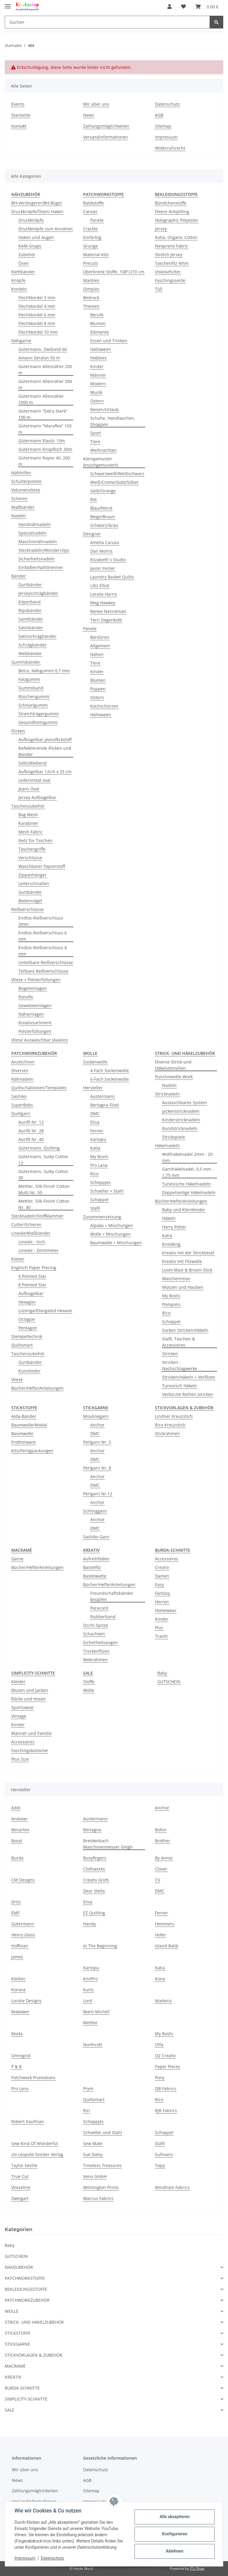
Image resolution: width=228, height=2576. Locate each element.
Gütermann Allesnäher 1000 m (41, 399)
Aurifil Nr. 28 (31, 1131)
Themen (91, 306)
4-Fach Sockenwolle (109, 1070)
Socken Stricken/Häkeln (185, 1330)
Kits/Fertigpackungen (32, 1450)
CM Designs (23, 1880)
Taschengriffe (31, 849)
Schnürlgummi (33, 705)
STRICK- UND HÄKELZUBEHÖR (34, 2322)
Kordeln (19, 289)
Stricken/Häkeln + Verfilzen (188, 1377)
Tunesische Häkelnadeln (186, 1184)
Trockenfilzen (96, 1651)
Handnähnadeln (34, 524)
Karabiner (28, 823)
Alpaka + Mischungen (111, 1225)
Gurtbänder (30, 584)
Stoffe (88, 1681)
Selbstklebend (32, 763)
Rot (93, 499)
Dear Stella (94, 1891)
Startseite (20, 115)
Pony (159, 2077)
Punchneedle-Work (174, 1076)
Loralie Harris (103, 594)
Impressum (166, 137)
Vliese (17, 1379)
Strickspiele (173, 1137)
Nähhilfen (21, 472)
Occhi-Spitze (95, 1625)
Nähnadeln (22, 1079)
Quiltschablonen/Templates (38, 1087)
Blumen (98, 323)
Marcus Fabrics (98, 2198)
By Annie (163, 1858)
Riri (86, 2110)
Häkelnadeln (167, 1145)
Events (17, 104)
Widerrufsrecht (170, 148)
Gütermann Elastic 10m (41, 440)
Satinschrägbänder (37, 636)
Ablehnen (174, 2551)
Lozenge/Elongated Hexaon (45, 1310)
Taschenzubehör (28, 806)
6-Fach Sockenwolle (109, 1079)
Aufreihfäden (96, 1559)
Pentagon (27, 1328)
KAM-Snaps (29, 246)
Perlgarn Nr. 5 (97, 1442)
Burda (17, 1858)
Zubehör (26, 254)
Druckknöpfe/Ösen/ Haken (37, 211)
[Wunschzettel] (183, 6)
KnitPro (90, 1978)
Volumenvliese (25, 490)
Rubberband (102, 1616)
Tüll (158, 289)
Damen (162, 1576)
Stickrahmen (167, 1433)
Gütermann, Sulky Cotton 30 (43, 1174)
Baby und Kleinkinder (183, 1209)
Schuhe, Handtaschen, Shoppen (112, 421)
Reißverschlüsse (27, 909)
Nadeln (18, 516)
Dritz (16, 1902)
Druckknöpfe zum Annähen (45, 229)
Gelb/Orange (103, 491)
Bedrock (91, 297)
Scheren (19, 498)
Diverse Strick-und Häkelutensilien (173, 1065)
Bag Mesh (28, 814)
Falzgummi (29, 679)
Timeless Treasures (102, 2165)
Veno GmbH (95, 2176)
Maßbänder (23, 507)
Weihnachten (103, 450)
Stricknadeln (167, 1094)
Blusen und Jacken (29, 1690)
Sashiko (18, 1096)
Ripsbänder (30, 610)
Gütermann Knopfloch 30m (45, 449)
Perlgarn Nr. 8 (97, 1468)
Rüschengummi (34, 696)
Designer (92, 534)
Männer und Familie (31, 1733)
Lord (87, 2000)
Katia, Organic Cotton (176, 237)
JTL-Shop (197, 2568)
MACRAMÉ (15, 2366)
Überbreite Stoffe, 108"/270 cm (113, 272)
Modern (98, 383)
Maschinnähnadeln (37, 541)
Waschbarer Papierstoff (41, 866)
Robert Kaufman (27, 2121)
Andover (19, 1819)
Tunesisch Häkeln (179, 1385)
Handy (89, 1924)
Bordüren (99, 637)
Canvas (90, 211)
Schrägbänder (32, 645)
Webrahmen (95, 1659)
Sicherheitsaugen (100, 1642)
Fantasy (162, 1593)
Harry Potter (174, 1227)
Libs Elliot (99, 585)
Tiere (95, 441)
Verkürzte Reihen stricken (187, 1394)
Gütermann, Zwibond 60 (42, 349)
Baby (162, 1673)
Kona (160, 1978)
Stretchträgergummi (38, 713)
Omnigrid (20, 2055)
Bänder (18, 576)
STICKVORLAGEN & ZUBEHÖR (33, 2355)
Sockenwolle (95, 1062)
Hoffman (19, 1946)
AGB (159, 115)
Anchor (97, 1425)
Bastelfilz (92, 1567)
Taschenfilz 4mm (172, 263)
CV (157, 1880)
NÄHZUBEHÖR (19, 2267)
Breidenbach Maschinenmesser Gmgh (108, 1844)
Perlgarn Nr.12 (97, 1494)
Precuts (90, 263)
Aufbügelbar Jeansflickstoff (45, 739)
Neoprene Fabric (171, 246)
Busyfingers (94, 1858)
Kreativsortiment (35, 1022)
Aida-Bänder (23, 1416)
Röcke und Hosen (28, 1699)
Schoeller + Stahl (107, 1191)
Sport (95, 433)
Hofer (160, 1935)
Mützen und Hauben (182, 1287)
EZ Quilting (94, 1913)
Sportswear (22, 1707)
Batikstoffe (93, 203)
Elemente (99, 332)
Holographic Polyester (176, 220)
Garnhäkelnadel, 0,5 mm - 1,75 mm (188, 1172)
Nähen (97, 654)
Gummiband (30, 688)
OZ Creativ (165, 2055)
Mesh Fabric (30, 832)
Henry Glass (23, 1935)
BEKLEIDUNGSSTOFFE (26, 2289)
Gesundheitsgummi (38, 722)
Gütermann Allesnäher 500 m (45, 384)
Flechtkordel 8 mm (36, 323)
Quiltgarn (20, 1113)
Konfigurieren (174, 2533)
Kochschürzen (104, 706)
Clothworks (94, 1869)
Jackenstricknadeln (181, 1111)
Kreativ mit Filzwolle (182, 1261)
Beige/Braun (102, 516)
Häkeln (169, 1218)
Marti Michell (96, 2011)
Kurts (88, 1989)
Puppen (98, 689)
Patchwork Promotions (33, 2077)
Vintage (18, 1716)
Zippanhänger (32, 875)
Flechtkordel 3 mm (36, 297)
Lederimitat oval (34, 780)
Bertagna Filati (104, 1105)
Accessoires (166, 1559)
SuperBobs (22, 1105)
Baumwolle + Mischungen (116, 1242)
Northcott (92, 2044)
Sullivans (164, 2154)
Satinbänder (30, 627)
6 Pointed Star (32, 1276)
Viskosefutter (168, 272)
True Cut (19, 2176)
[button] (169, 6)
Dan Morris (101, 551)
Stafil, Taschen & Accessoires (178, 1342)
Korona (18, 1989)
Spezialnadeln (32, 533)
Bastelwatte (94, 1576)
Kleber (17, 1259)
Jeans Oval (28, 789)
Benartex (20, 1829)
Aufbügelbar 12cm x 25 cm (45, 771)
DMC (95, 1113)
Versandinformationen (105, 137)
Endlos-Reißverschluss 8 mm (42, 951)
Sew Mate (92, 2143)
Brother (162, 1840)
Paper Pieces (167, 2066)
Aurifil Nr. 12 (31, 1122)
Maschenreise (176, 1278)
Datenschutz (167, 104)
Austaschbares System (184, 1102)
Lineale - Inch (31, 1242)
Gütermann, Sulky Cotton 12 (43, 1160)
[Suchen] (107, 22)
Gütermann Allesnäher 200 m (45, 369)
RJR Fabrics (166, 2110)
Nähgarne (21, 340)
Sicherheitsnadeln (36, 559)
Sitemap (163, 126)
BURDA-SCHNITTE (22, 2388)
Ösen (23, 263)
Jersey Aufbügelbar (37, 797)
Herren (162, 1602)
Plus (159, 1627)
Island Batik (166, 1946)
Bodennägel (30, 900)
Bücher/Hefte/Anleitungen (37, 1388)
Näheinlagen (31, 1014)
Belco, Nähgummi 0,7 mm (44, 670)
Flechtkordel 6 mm (36, 315)
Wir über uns (96, 104)
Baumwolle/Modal (29, 1425)
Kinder (97, 366)
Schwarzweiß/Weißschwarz (117, 473)
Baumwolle (22, 1433)
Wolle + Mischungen (110, 1234)
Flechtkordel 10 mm (38, 332)
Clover (161, 1869)
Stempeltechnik (26, 1336)
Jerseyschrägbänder (38, 593)
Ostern (97, 401)
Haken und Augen (36, 237)
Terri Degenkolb (106, 620)
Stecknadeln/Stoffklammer (37, 1216)
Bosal (16, 1840)
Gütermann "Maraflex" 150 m (45, 429)
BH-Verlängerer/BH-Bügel (36, 203)
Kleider (18, 1681)
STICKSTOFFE (18, 2333)
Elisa (94, 1122)
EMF (15, 1913)
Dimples (91, 289)
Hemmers (164, 1924)
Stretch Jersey (168, 254)
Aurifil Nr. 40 (31, 1139)
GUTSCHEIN (168, 1681)
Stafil (95, 1208)
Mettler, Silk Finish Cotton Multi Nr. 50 (43, 1189)
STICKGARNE (17, 2344)
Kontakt (18, 126)
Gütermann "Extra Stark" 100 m (42, 414)
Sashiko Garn (96, 1537)
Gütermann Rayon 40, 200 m (44, 461)
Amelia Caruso (104, 542)
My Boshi (99, 1156)
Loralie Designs (26, 2000)
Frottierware (23, 1442)
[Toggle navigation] (8, 3)
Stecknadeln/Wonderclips (43, 550)
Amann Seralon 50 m (39, 358)
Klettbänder (23, 272)
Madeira (163, 2000)
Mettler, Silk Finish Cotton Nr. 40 (43, 1204)
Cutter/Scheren (26, 1224)
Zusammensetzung (102, 1217)
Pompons (171, 1304)
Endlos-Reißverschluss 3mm (40, 921)
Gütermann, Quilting (39, 1148)
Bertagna (92, 1829)
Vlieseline (20, 2187)
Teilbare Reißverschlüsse (43, 971)
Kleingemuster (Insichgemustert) (100, 462)
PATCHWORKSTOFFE (25, 2278)
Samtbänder (30, 619)
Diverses (19, 1070)
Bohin (161, 1829)
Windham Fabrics (172, 2187)
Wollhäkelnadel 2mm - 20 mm (187, 1157)
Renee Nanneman (108, 611)
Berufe (97, 315)
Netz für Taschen (35, 840)
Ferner (96, 1131)
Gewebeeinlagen (35, 1005)
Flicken (18, 731)
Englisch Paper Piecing (33, 1267)
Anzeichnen (23, 1062)
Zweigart (19, 2198)
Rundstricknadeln (179, 1128)
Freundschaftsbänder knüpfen (111, 1596)
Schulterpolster (26, 481)
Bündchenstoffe (170, 203)
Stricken (170, 1353)
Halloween (100, 349)
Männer (98, 375)
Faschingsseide (170, 280)
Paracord (99, 1608)
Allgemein (100, 646)
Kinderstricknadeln (181, 1120)
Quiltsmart (22, 1345)
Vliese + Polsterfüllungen (36, 979)
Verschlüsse (30, 857)
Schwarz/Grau (104, 525)
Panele (97, 220)
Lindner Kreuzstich (174, 1416)
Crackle (90, 229)
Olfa (159, 2044)
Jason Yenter (102, 568)
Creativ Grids (96, 1880)
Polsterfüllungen (34, 1031)
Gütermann (22, 1924)
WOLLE (11, 2311)
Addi (15, 1808)
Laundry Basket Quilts (112, 577)
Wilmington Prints (101, 2187)
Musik (96, 392)
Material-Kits (96, 254)
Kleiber (18, 1978)
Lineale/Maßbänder (30, 1233)
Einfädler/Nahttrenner (40, 567)
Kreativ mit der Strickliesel (188, 1252)
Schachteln (94, 1634)
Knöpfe (18, 280)
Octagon (26, 1319)
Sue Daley (93, 2154)
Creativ (162, 1567)
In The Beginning (100, 1946)
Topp (160, 2165)
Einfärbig (92, 237)
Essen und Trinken (108, 340)
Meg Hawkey (102, 602)
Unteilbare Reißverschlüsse (45, 962)
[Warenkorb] (207, 6)
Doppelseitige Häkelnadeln (189, 1192)
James (17, 1957)
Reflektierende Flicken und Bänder (44, 751)
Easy (159, 1584)
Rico (94, 1174)
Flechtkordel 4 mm (36, 306)
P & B (16, 2066)
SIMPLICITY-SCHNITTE (26, 2399)
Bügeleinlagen (32, 988)
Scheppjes (100, 1182)
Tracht (161, 1636)
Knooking (171, 1244)
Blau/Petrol (101, 508)
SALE (9, 2410)
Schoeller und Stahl (102, 2132)
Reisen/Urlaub (104, 409)
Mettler (90, 2022)
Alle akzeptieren (174, 2516)
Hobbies (98, 358)
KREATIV (13, 2377)
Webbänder (30, 653)
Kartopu (98, 1139)
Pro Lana (98, 1165)
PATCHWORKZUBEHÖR (27, 2300)
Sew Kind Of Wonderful (34, 2143)
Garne (17, 1559)
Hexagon (27, 1302)
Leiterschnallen (33, 883)
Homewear (165, 1610)
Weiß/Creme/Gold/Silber (114, 482)
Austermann (102, 1096)
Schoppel (99, 1199)
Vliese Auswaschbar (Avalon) (39, 1040)
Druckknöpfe (31, 220)
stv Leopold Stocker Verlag (37, 2154)
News (88, 115)
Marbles (91, 280)
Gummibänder (25, 662)
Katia (95, 1148)
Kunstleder (29, 1371)
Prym (88, 2088)
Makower (20, 2011)
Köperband (29, 602)
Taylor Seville (24, 2165)
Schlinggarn (95, 1511)
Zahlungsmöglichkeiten (106, 126)
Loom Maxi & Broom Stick (187, 1270)
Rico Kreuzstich (170, 1425)
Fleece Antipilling (172, 211)
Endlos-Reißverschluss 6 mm (42, 936)
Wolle (88, 1690)
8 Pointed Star (32, 1285)
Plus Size (20, 1759)
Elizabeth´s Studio (108, 559)
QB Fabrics (165, 2088)
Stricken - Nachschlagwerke (179, 1365)
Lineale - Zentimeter (38, 1250)
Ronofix (25, 997)
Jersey (161, 229)
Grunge (90, 246)
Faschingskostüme (29, 1750)
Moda (17, 2033)
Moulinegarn (96, 1416)
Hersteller (93, 1087)
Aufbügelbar (30, 1293)
